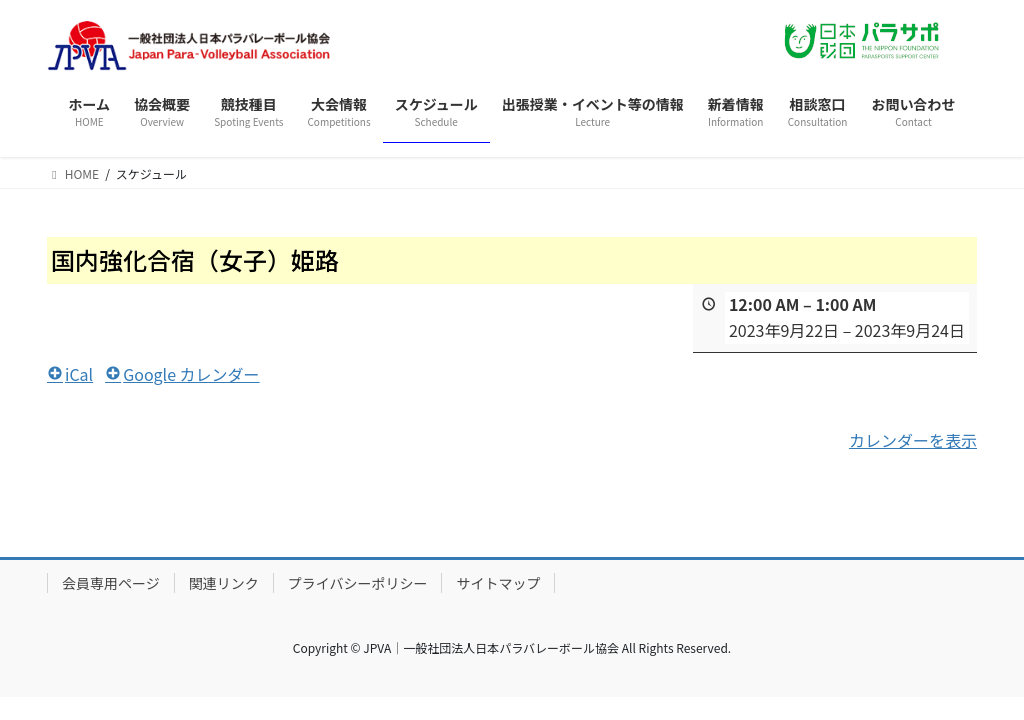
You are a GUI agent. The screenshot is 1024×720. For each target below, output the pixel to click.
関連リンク (224, 583)
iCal (70, 373)
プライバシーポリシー (358, 583)
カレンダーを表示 (913, 439)
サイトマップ (498, 583)
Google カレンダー (182, 373)
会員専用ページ (111, 583)
